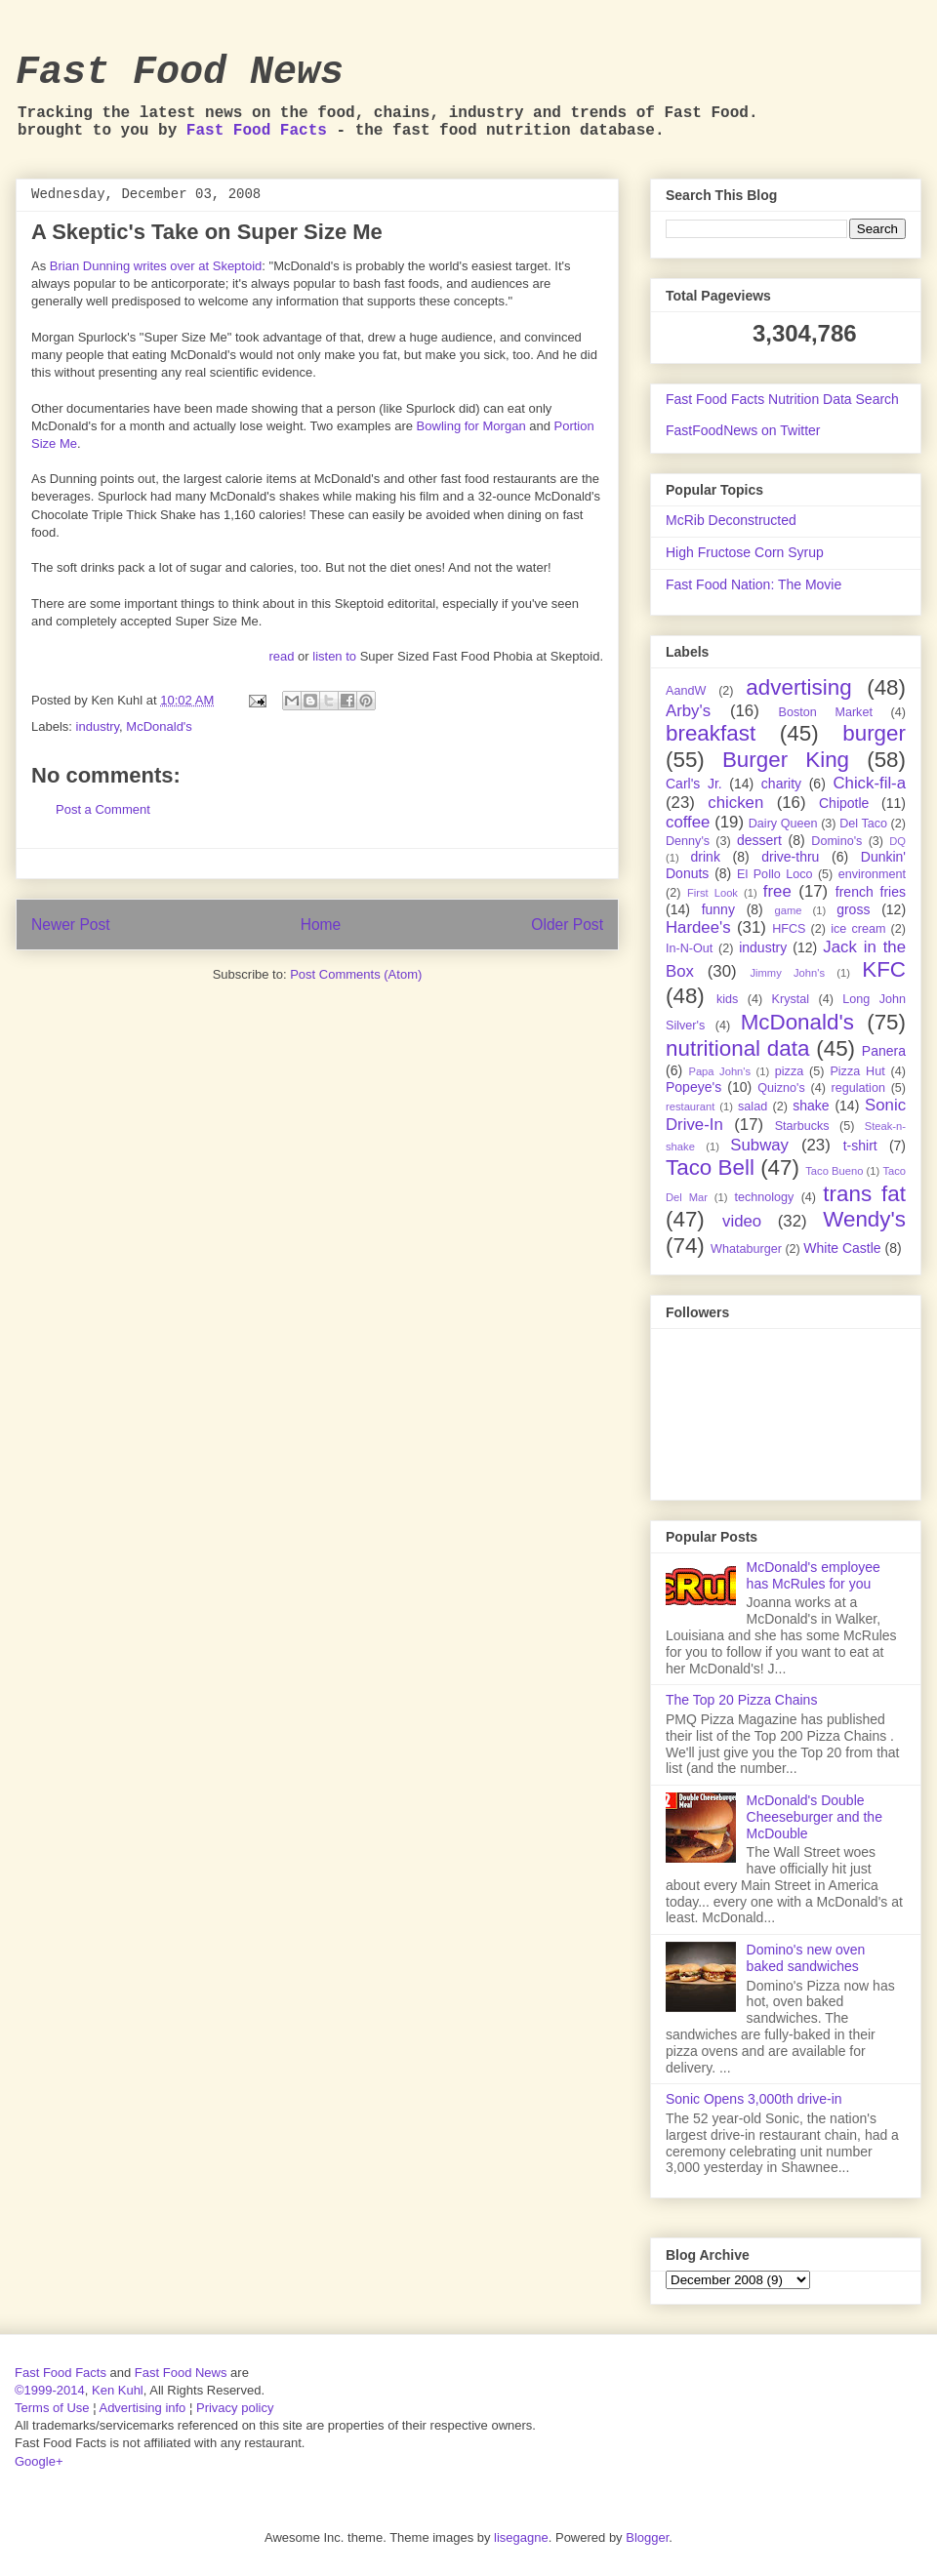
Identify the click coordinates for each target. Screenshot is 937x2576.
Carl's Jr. (694, 783)
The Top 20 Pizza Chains (741, 1700)
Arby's (688, 711)
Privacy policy (234, 2407)
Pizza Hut (857, 1071)
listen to (334, 656)
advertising (798, 687)
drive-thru (790, 857)
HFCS (788, 929)
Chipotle (844, 803)
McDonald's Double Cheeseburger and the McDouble (814, 1816)
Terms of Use (52, 2407)
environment (872, 874)
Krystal (791, 999)
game (788, 910)
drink (705, 857)
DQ (897, 841)
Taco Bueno (834, 1171)
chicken (735, 802)
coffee (688, 822)
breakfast (710, 733)
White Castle (841, 1248)
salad (752, 1106)
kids (727, 999)
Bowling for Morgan (471, 426)
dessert (759, 840)
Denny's (688, 841)
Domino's (836, 841)
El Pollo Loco (774, 874)
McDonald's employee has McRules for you (813, 1575)
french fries (870, 892)
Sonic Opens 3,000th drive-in (754, 2099)
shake (811, 1105)
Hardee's (698, 927)
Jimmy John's (787, 973)
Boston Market (826, 712)
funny (718, 909)
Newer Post (70, 924)
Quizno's (781, 1088)
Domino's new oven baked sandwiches (806, 1958)
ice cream (858, 929)
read (281, 656)
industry (98, 726)
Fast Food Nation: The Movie (753, 584)
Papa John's (719, 1071)
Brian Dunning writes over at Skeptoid (156, 266)
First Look (712, 893)
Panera (884, 1051)
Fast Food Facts (256, 131)
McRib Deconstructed (731, 520)
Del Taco (863, 823)
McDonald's (159, 726)
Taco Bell (710, 1167)
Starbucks (802, 1126)
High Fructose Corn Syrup (745, 552)
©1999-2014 (50, 2390)
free (777, 891)
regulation (858, 1088)
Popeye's (693, 1087)
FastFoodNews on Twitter (743, 430)
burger (874, 733)
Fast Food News (180, 73)
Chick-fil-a (869, 783)
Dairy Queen (783, 823)
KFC (884, 969)
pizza (789, 1071)
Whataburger (746, 1249)
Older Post (567, 924)
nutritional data (737, 1048)
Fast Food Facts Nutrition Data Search (782, 399)
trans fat (864, 1194)
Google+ (39, 2461)
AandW (686, 691)
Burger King (785, 759)
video (741, 1221)
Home (321, 924)
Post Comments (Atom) (356, 974)
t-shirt (860, 1145)
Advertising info (142, 2407)
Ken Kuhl (117, 2390)
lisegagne (521, 2537)
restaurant (690, 1106)
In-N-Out (689, 948)
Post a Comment (103, 809)
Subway (759, 1145)
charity (781, 783)
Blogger (647, 2537)
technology (764, 1197)
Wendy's (864, 1219)
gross (853, 909)
